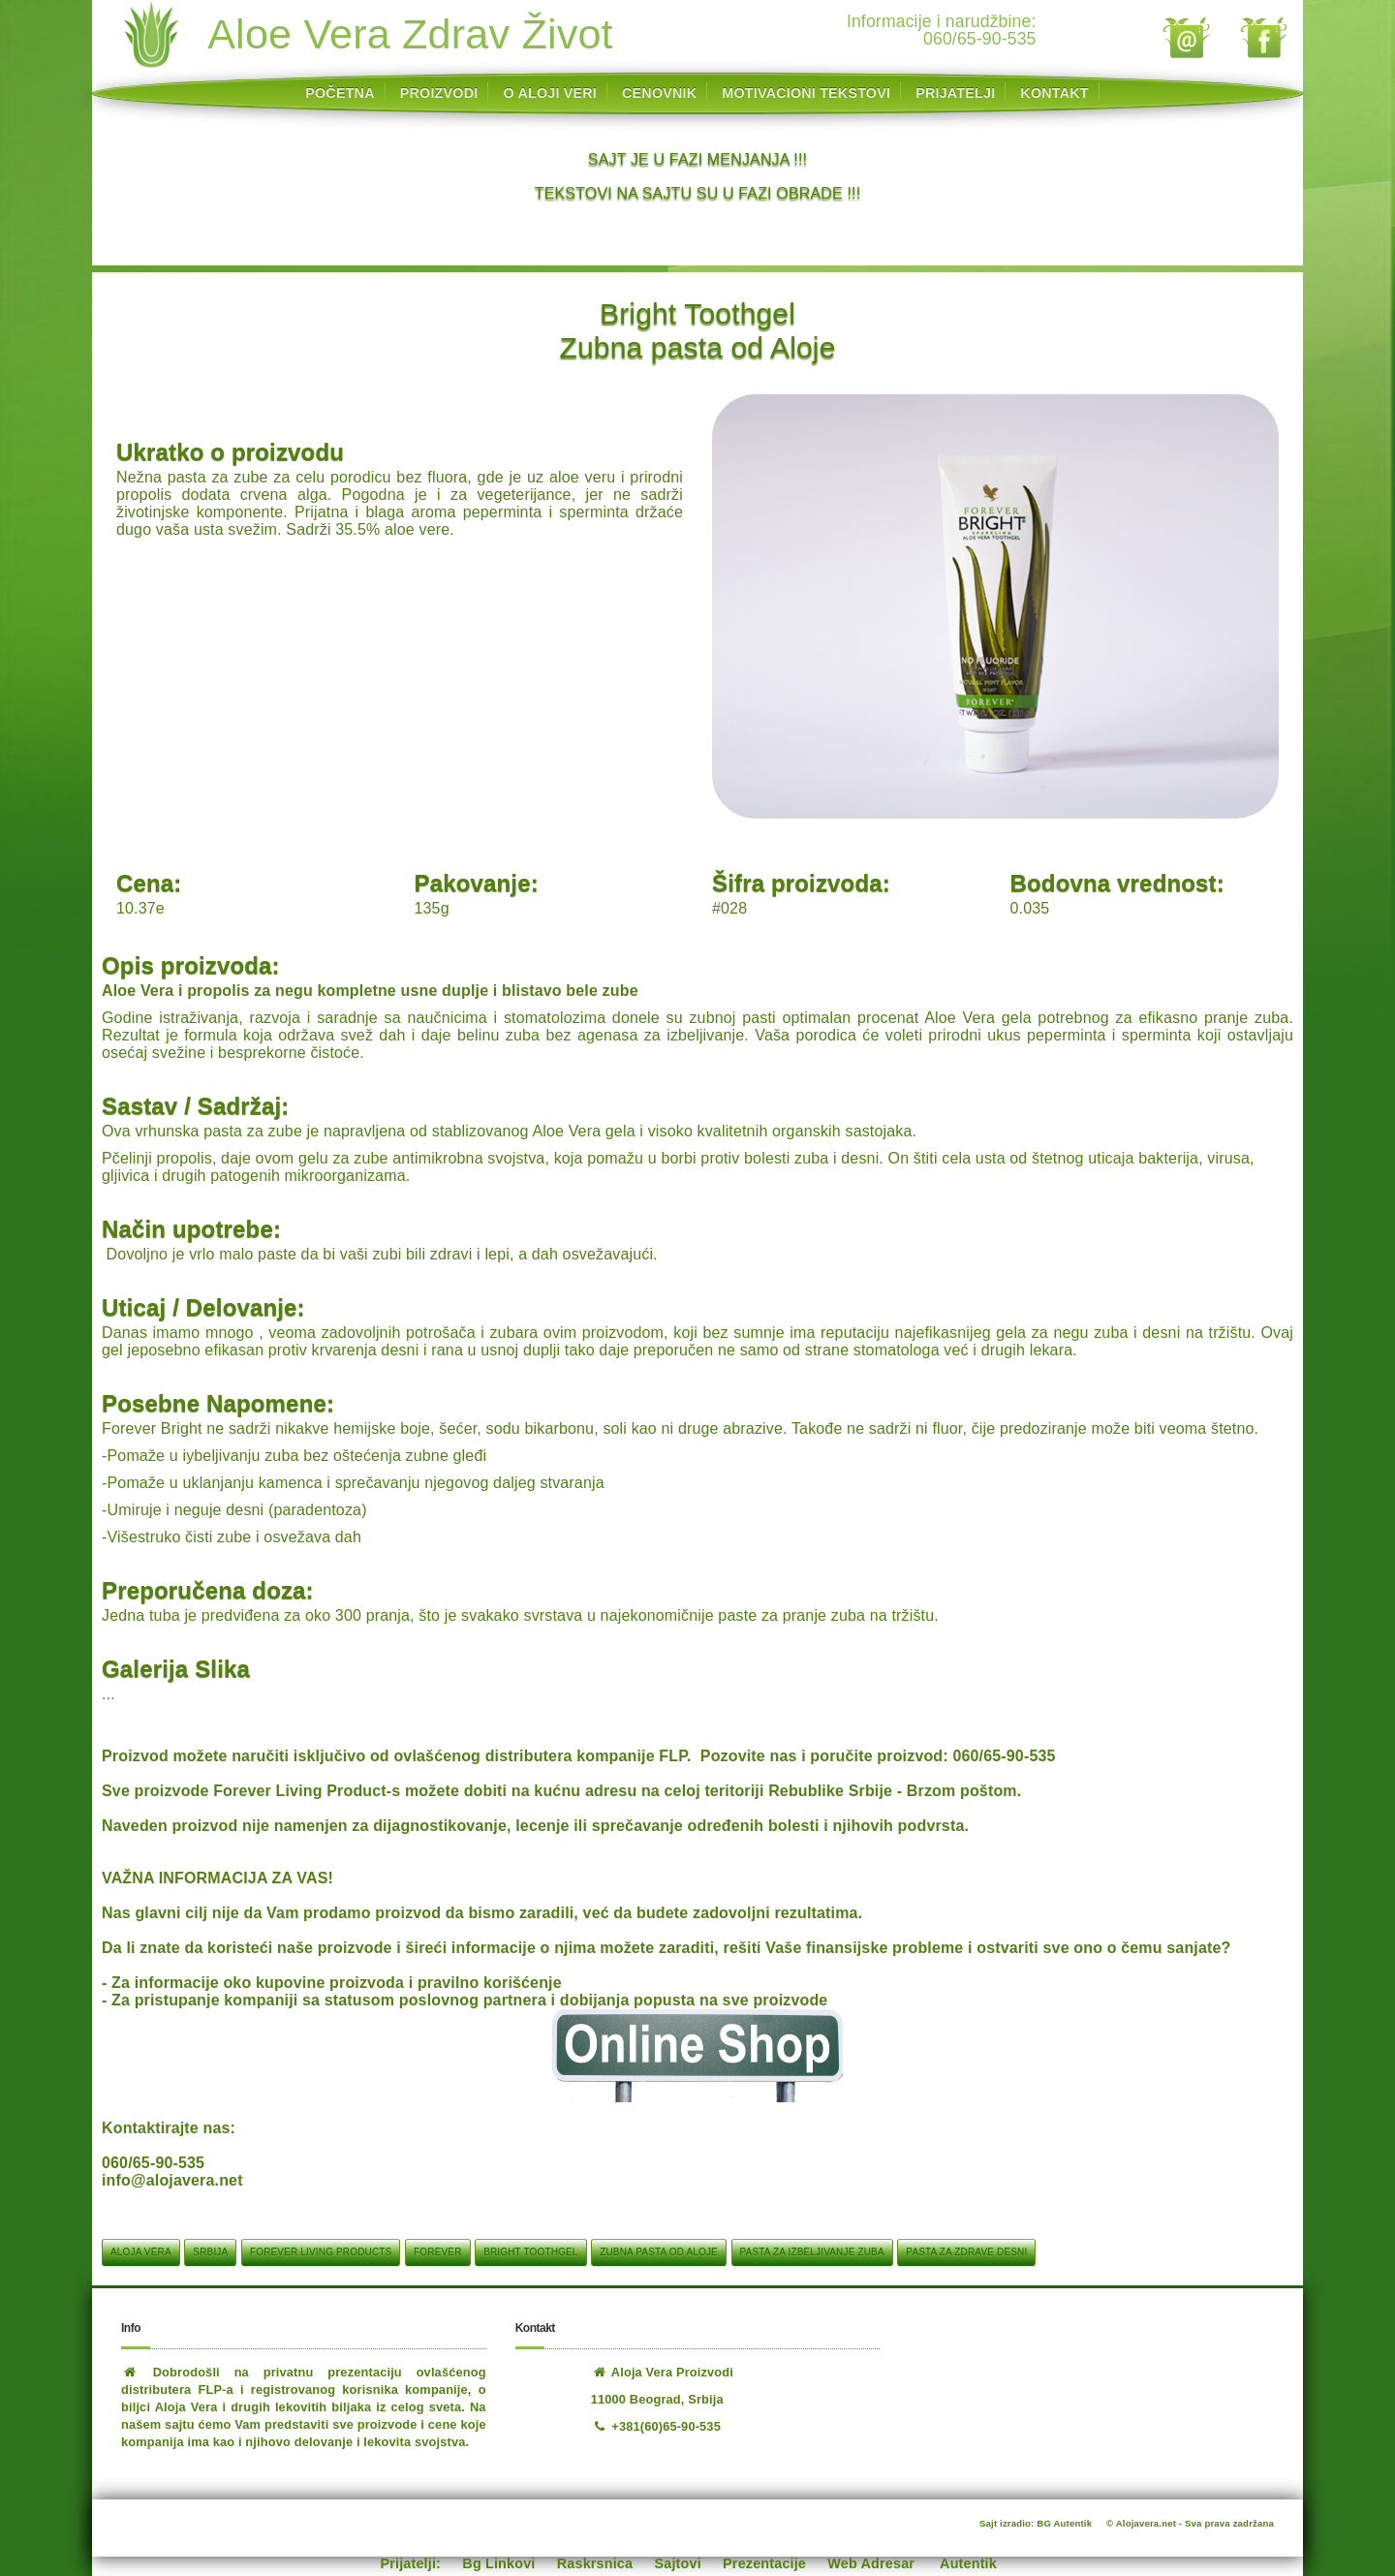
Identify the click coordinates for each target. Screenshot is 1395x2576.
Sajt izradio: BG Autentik (1035, 2523)
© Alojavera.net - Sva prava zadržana (1190, 2523)
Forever (437, 2252)
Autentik (968, 2563)
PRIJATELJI (955, 93)
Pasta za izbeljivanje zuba (812, 2252)
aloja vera (140, 2252)
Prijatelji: (411, 2563)
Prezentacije (764, 2563)
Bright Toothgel (530, 2252)
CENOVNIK (659, 93)
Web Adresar (870, 2563)
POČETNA (339, 93)
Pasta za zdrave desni (966, 2252)
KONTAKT (1054, 93)
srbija (210, 2252)
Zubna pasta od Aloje (659, 2252)
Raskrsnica (595, 2563)
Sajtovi (678, 2563)
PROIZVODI (439, 93)
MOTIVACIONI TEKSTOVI (806, 93)
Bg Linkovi (498, 2563)
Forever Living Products (320, 2252)
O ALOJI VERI (550, 93)
